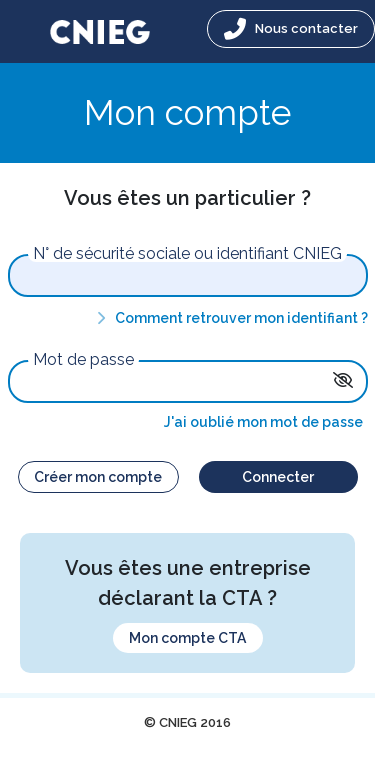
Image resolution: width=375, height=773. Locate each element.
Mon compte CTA (187, 638)
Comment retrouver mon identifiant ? (229, 318)
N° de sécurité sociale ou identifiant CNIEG (187, 254)
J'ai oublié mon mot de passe (263, 422)
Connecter (278, 477)
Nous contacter (291, 29)
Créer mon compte (98, 477)
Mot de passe (83, 360)
